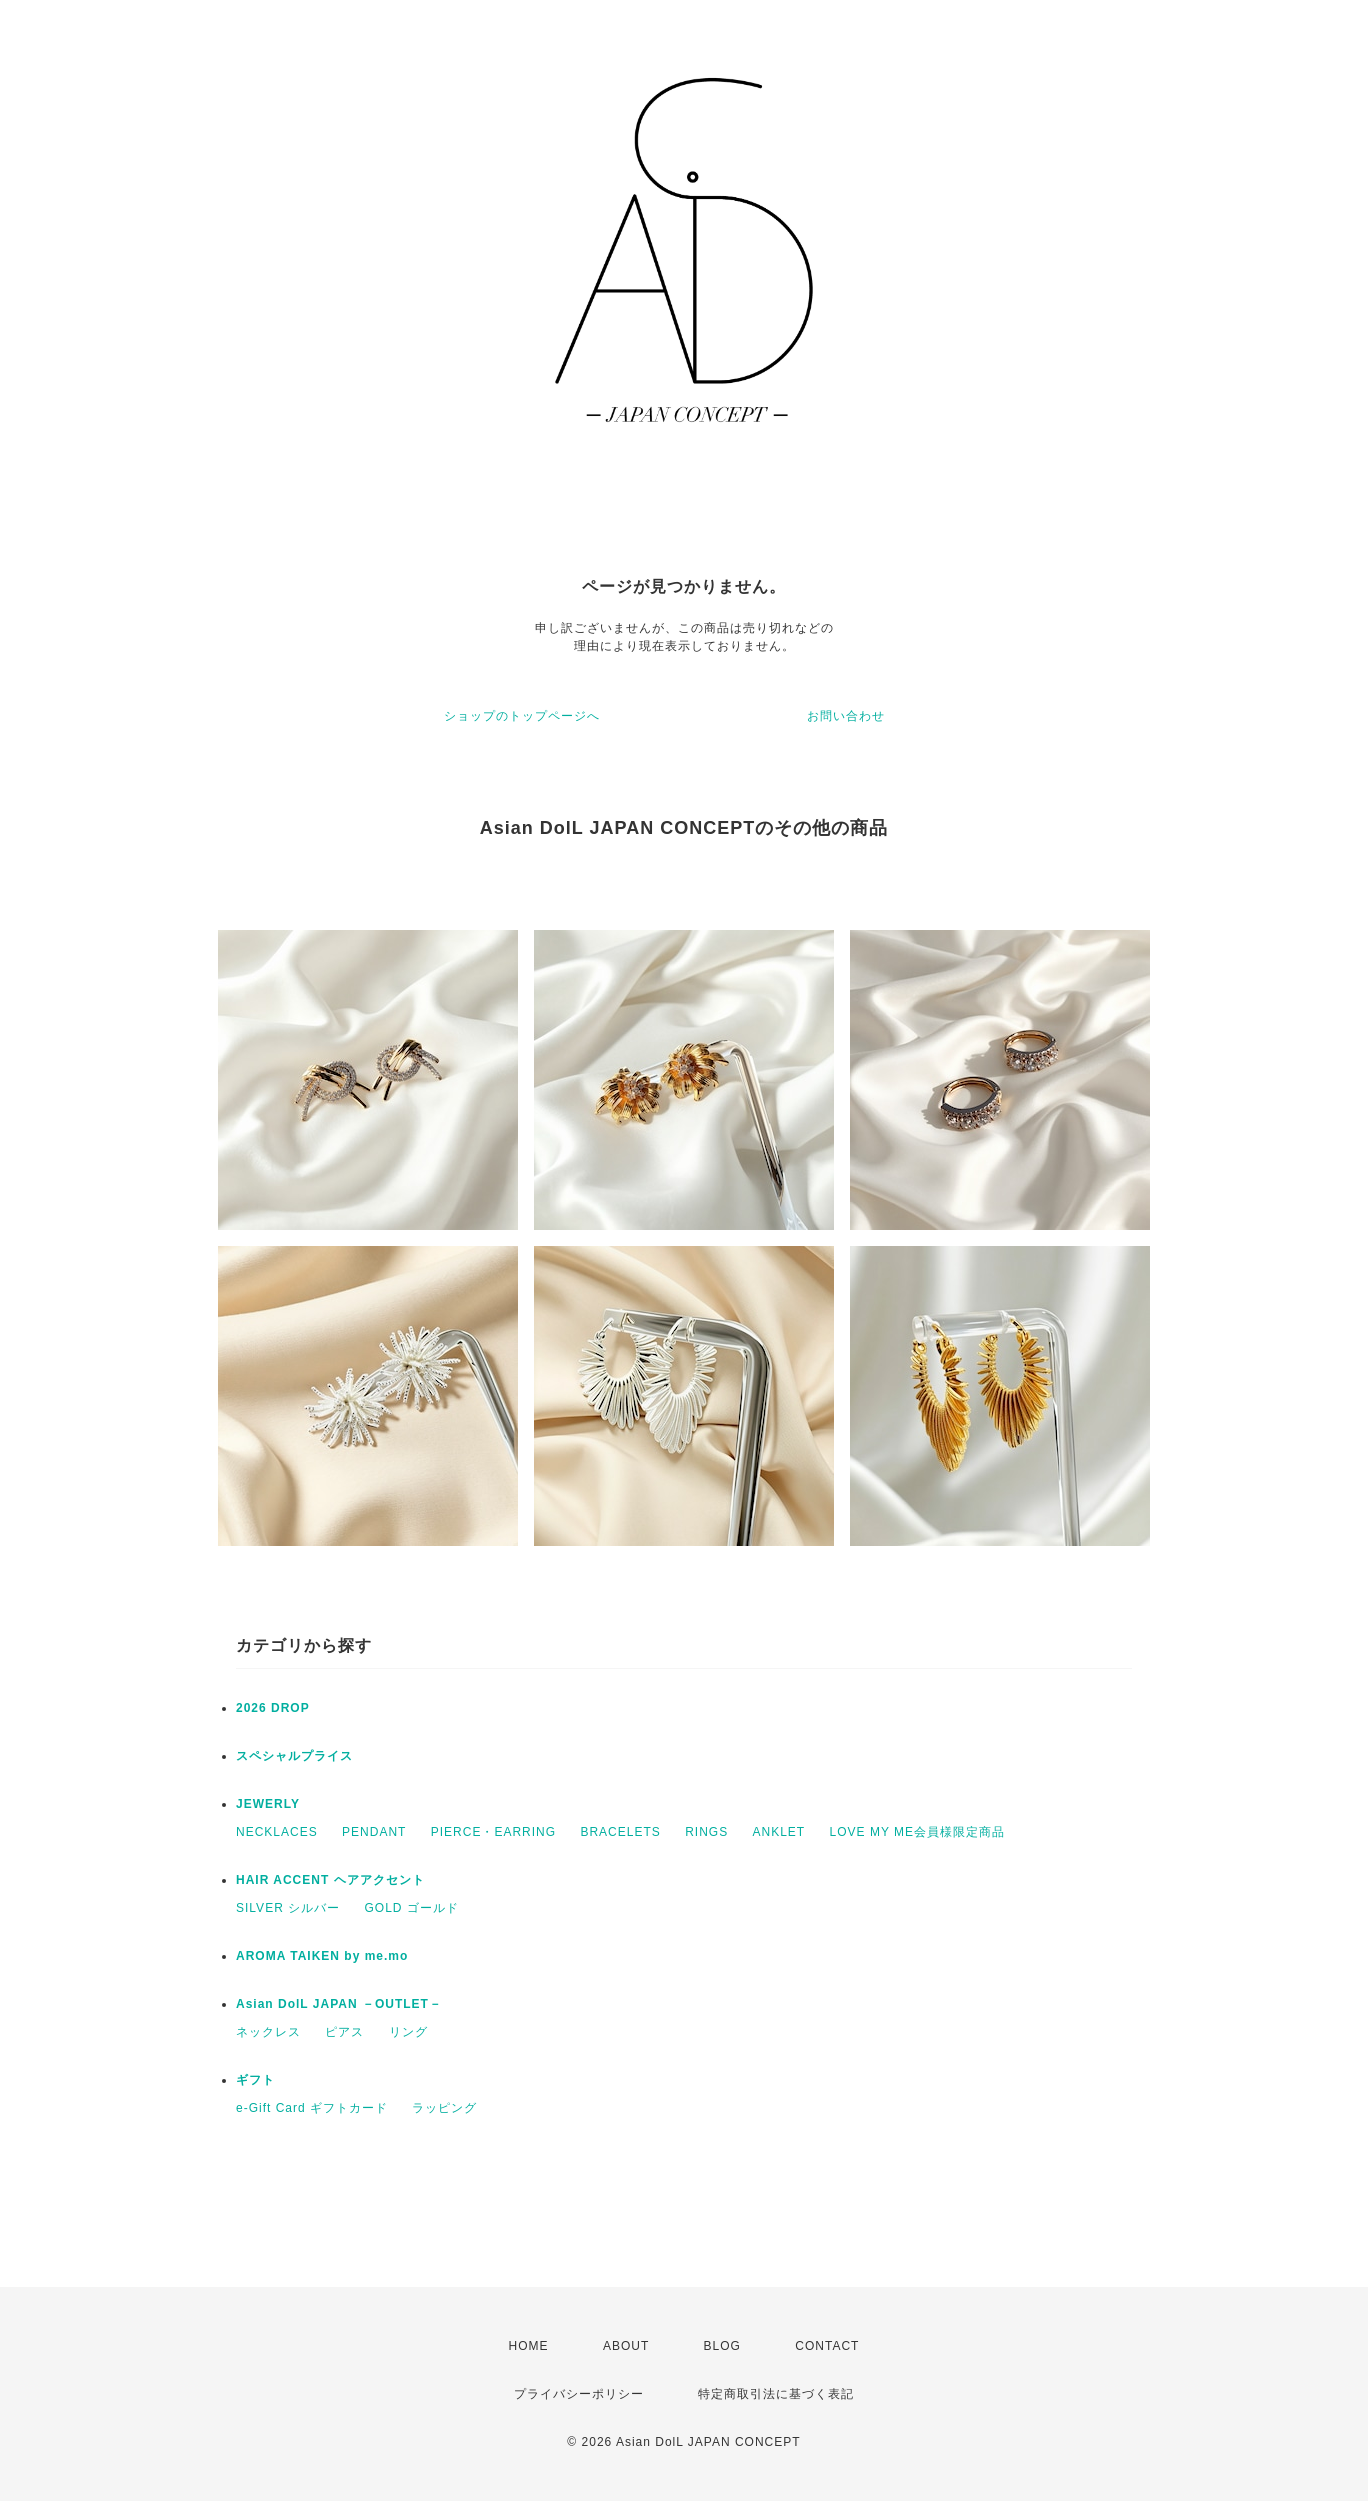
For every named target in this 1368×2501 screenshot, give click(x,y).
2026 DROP (273, 1708)
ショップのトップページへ (522, 716)
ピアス (344, 2032)
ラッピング (444, 2108)
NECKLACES (277, 1832)
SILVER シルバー (288, 1908)
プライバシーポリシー (579, 2394)
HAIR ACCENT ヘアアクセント (330, 1880)
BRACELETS (620, 1832)
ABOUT (626, 2346)
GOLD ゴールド (411, 1908)
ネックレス (268, 2032)
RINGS (706, 1832)
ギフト (255, 2080)
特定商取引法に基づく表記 (776, 2394)
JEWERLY (268, 1804)
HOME (529, 2346)
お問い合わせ (846, 716)
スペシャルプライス (294, 1756)
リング (408, 2032)
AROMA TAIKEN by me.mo (322, 1956)
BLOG (722, 2346)
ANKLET (779, 1832)
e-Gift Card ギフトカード (312, 2108)
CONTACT (827, 2346)
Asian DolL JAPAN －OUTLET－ (339, 2004)
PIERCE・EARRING (493, 1832)
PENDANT (374, 1832)
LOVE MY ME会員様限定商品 (917, 1832)
